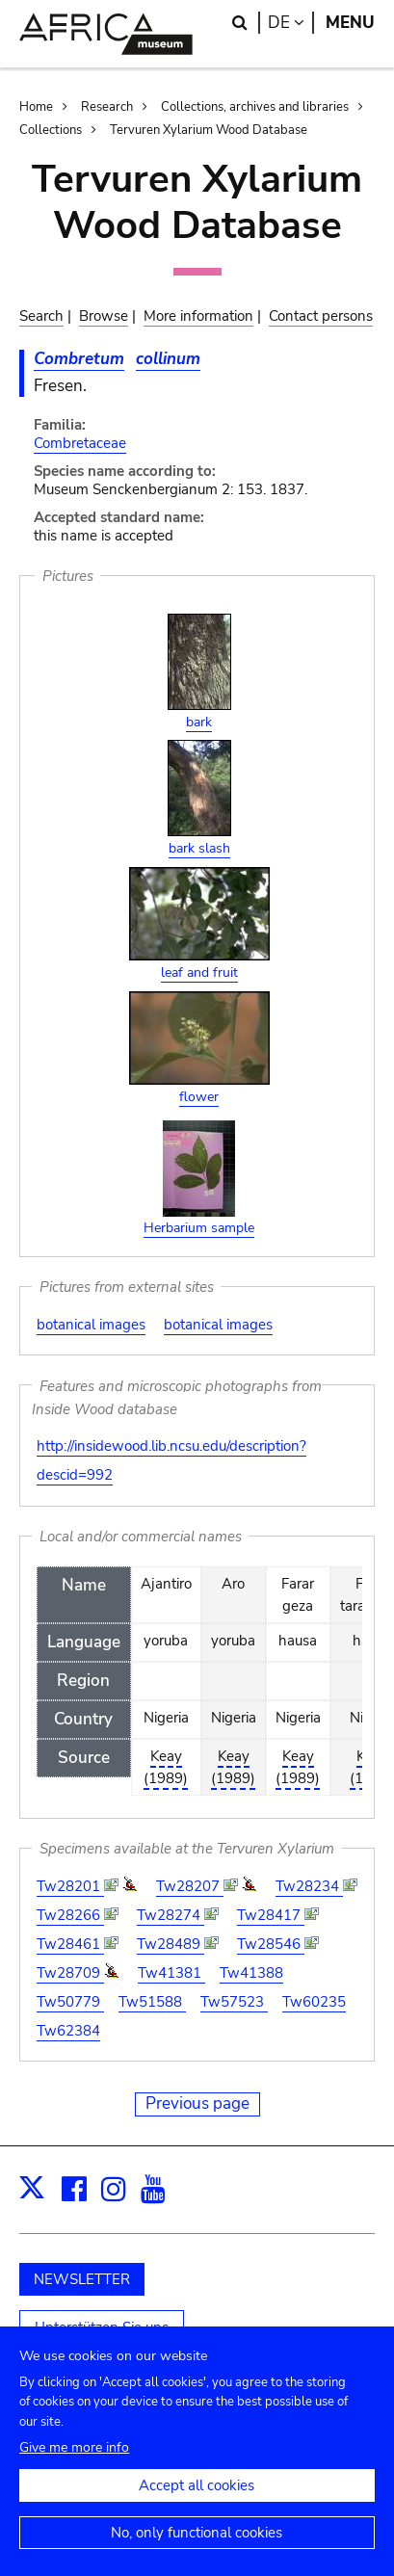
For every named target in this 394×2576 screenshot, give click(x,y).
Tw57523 (234, 2001)
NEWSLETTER (82, 2279)
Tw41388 (251, 1973)
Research (107, 107)
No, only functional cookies (196, 2550)
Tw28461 (70, 1944)
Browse (103, 316)
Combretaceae (80, 443)
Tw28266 (70, 1915)
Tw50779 (70, 2001)
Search (41, 316)
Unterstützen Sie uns (102, 2327)
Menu (350, 23)
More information (198, 316)
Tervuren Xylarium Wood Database (208, 130)
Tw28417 (270, 1915)
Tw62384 (68, 2030)
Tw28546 (270, 1944)
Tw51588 (152, 2001)
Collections (50, 130)
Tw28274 (170, 1915)
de (291, 23)
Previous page (197, 2103)
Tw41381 (171, 1973)
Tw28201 (70, 1886)
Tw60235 (314, 2001)
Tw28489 (170, 1944)
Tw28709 (70, 1973)
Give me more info (74, 2465)
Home (36, 107)
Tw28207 (189, 1886)
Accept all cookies (196, 2502)
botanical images (91, 1324)
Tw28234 (309, 1886)
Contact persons (321, 316)
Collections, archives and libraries (255, 107)
